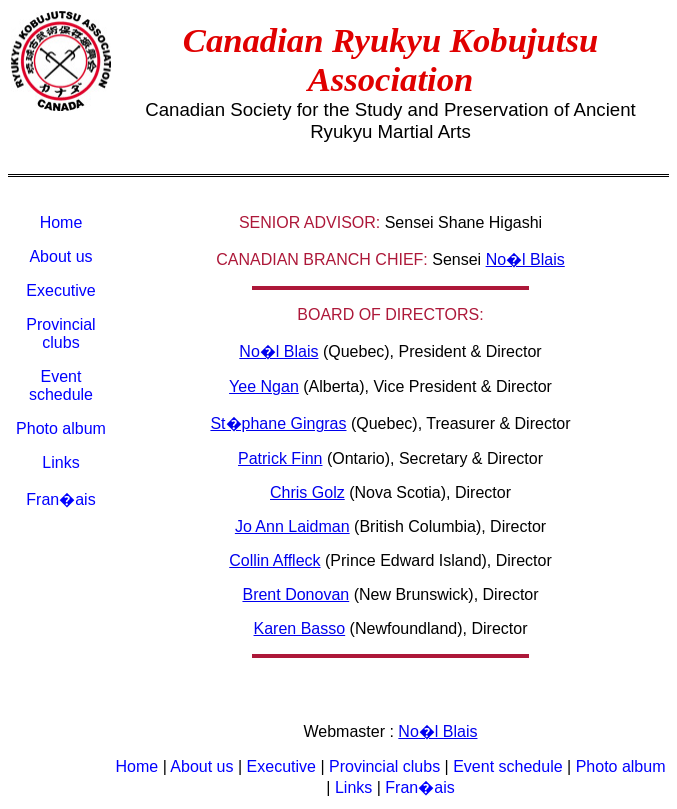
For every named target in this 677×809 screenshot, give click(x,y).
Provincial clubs (60, 333)
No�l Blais (525, 259)
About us (60, 256)
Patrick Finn (280, 458)
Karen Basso (300, 628)
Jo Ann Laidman (292, 526)
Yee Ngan (264, 386)
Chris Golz (307, 492)
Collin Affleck (274, 560)
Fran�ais (60, 499)
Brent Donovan (295, 594)
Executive (60, 290)
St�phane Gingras (278, 423)
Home (61, 222)
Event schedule (61, 385)
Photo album (61, 428)
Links (60, 462)
